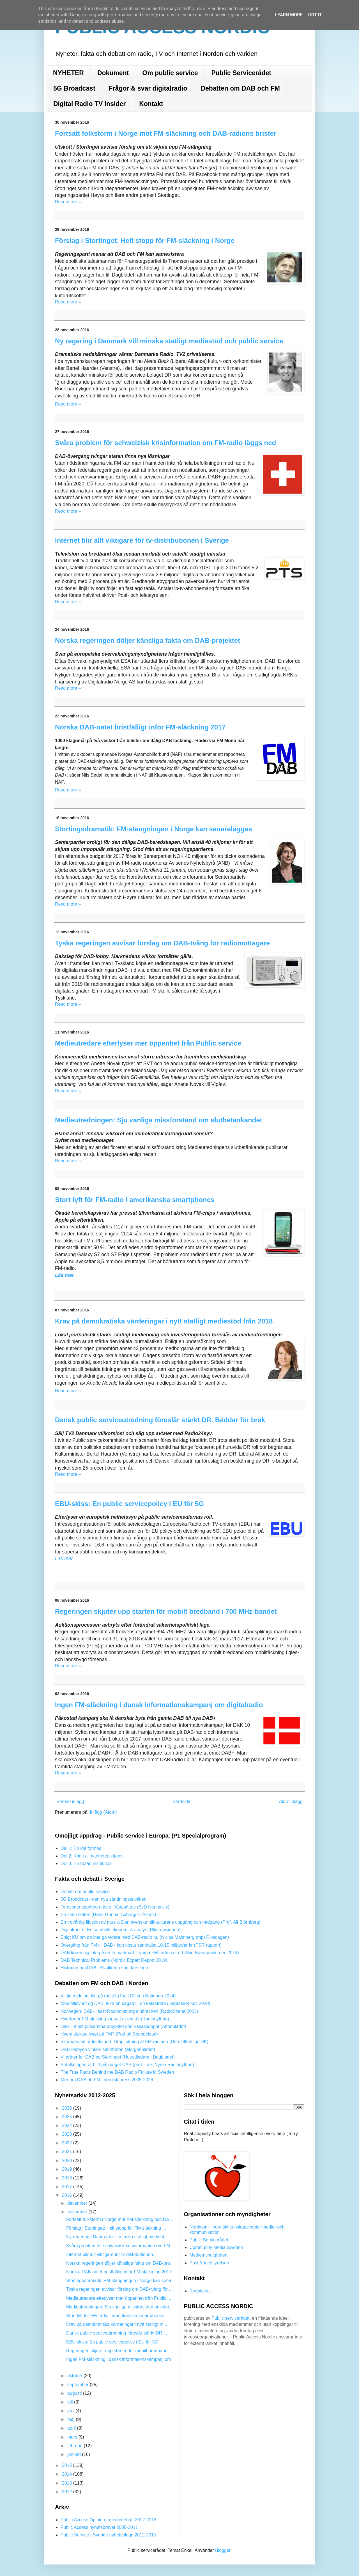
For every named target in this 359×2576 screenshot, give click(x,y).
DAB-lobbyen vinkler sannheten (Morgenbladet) (108, 2049)
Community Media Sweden (216, 2247)
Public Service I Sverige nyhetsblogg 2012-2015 (108, 2535)
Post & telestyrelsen (209, 2262)
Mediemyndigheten (208, 2255)
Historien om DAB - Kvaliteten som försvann (104, 1967)
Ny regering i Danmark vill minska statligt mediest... (117, 2236)
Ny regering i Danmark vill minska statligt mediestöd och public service (169, 341)
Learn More (288, 14)
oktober (75, 2375)
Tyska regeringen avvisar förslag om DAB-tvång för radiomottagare (162, 943)
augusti (75, 2393)
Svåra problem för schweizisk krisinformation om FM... (120, 2245)
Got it (315, 14)
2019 (67, 2169)
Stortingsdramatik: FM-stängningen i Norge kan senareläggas (153, 829)
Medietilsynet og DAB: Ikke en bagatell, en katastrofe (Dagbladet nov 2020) (135, 2003)
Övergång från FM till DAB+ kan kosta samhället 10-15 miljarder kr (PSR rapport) (141, 1945)
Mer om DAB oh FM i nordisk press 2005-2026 (107, 2079)
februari (75, 2445)
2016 (67, 2195)
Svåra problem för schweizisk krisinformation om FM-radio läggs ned (165, 442)
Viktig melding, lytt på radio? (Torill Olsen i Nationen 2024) (118, 1995)
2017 (67, 2186)
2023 (67, 2134)
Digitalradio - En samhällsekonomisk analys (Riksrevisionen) (121, 1929)
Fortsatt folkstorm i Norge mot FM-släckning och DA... (119, 2219)
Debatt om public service (85, 1891)
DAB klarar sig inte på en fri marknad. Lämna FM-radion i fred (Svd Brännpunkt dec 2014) (150, 1952)
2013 (67, 2483)
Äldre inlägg (291, 1801)
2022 (67, 2142)
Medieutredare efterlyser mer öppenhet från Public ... (118, 2298)
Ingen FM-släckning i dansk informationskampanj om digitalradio (159, 1705)
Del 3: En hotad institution (86, 1863)
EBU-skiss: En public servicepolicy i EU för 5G (129, 1503)
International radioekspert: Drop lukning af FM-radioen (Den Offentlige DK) (134, 2041)
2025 (67, 2116)
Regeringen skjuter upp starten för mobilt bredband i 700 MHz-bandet (166, 1611)
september (78, 2384)
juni (71, 2410)
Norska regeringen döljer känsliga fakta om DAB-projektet (147, 640)
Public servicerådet (230, 2318)
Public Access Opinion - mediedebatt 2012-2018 (109, 2519)
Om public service (170, 73)
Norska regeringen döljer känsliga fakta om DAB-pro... (120, 2263)
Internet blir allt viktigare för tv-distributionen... (111, 2254)
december (78, 2203)
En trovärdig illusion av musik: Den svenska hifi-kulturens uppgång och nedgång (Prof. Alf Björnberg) (160, 1922)
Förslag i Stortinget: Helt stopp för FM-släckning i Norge (144, 240)
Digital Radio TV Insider (89, 103)
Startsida (181, 1801)
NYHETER (68, 73)
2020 (67, 2160)
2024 (67, 2125)
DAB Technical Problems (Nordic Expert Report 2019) (114, 1960)
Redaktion (200, 2291)
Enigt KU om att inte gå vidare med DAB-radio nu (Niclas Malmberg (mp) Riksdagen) (145, 1937)
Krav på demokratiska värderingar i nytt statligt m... (116, 2324)
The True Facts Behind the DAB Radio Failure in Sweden (117, 2072)
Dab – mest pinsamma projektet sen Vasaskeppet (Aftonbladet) (123, 2026)
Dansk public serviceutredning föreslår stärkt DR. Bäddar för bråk (160, 1420)
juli (70, 2402)
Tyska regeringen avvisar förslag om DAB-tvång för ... (119, 2289)
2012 (67, 2491)
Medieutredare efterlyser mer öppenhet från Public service (148, 1043)
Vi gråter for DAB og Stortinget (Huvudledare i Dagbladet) (118, 2057)
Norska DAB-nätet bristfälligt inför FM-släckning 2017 (140, 727)
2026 (67, 2108)
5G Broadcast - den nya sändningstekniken (103, 1899)
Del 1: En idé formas (81, 1848)
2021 (67, 2151)
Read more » (68, 201)
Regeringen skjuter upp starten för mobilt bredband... (118, 2350)
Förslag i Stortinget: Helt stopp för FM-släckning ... (116, 2228)
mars (73, 2437)
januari (74, 2454)
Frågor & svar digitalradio (148, 88)
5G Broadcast (74, 88)
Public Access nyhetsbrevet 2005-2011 (99, 2527)
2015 (67, 2465)
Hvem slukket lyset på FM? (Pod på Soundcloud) (109, 2034)
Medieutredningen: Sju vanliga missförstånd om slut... (119, 2307)
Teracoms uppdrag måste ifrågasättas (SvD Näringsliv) (115, 1907)
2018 (67, 2178)
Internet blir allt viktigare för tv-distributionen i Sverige (142, 540)
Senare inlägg (70, 1801)
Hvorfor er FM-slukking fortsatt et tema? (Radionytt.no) (115, 2018)
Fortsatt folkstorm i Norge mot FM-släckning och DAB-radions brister (165, 133)
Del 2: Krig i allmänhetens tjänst (92, 1856)
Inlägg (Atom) (103, 1812)
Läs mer (64, 1275)
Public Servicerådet (241, 73)
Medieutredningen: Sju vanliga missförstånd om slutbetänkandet (158, 1120)
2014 (67, 2474)
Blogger (222, 2550)
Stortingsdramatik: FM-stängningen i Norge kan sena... (120, 2280)
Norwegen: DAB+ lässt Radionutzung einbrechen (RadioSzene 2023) (129, 2011)
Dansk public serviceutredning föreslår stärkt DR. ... (117, 2333)
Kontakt (151, 103)
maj (71, 2419)
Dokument (113, 73)
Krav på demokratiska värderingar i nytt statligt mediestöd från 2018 (164, 1321)
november (78, 2211)
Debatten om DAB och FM (240, 88)
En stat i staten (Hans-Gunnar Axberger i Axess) (108, 1914)
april (72, 2428)
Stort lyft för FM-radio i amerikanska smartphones (134, 1199)
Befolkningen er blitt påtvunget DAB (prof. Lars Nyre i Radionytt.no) (127, 2064)
